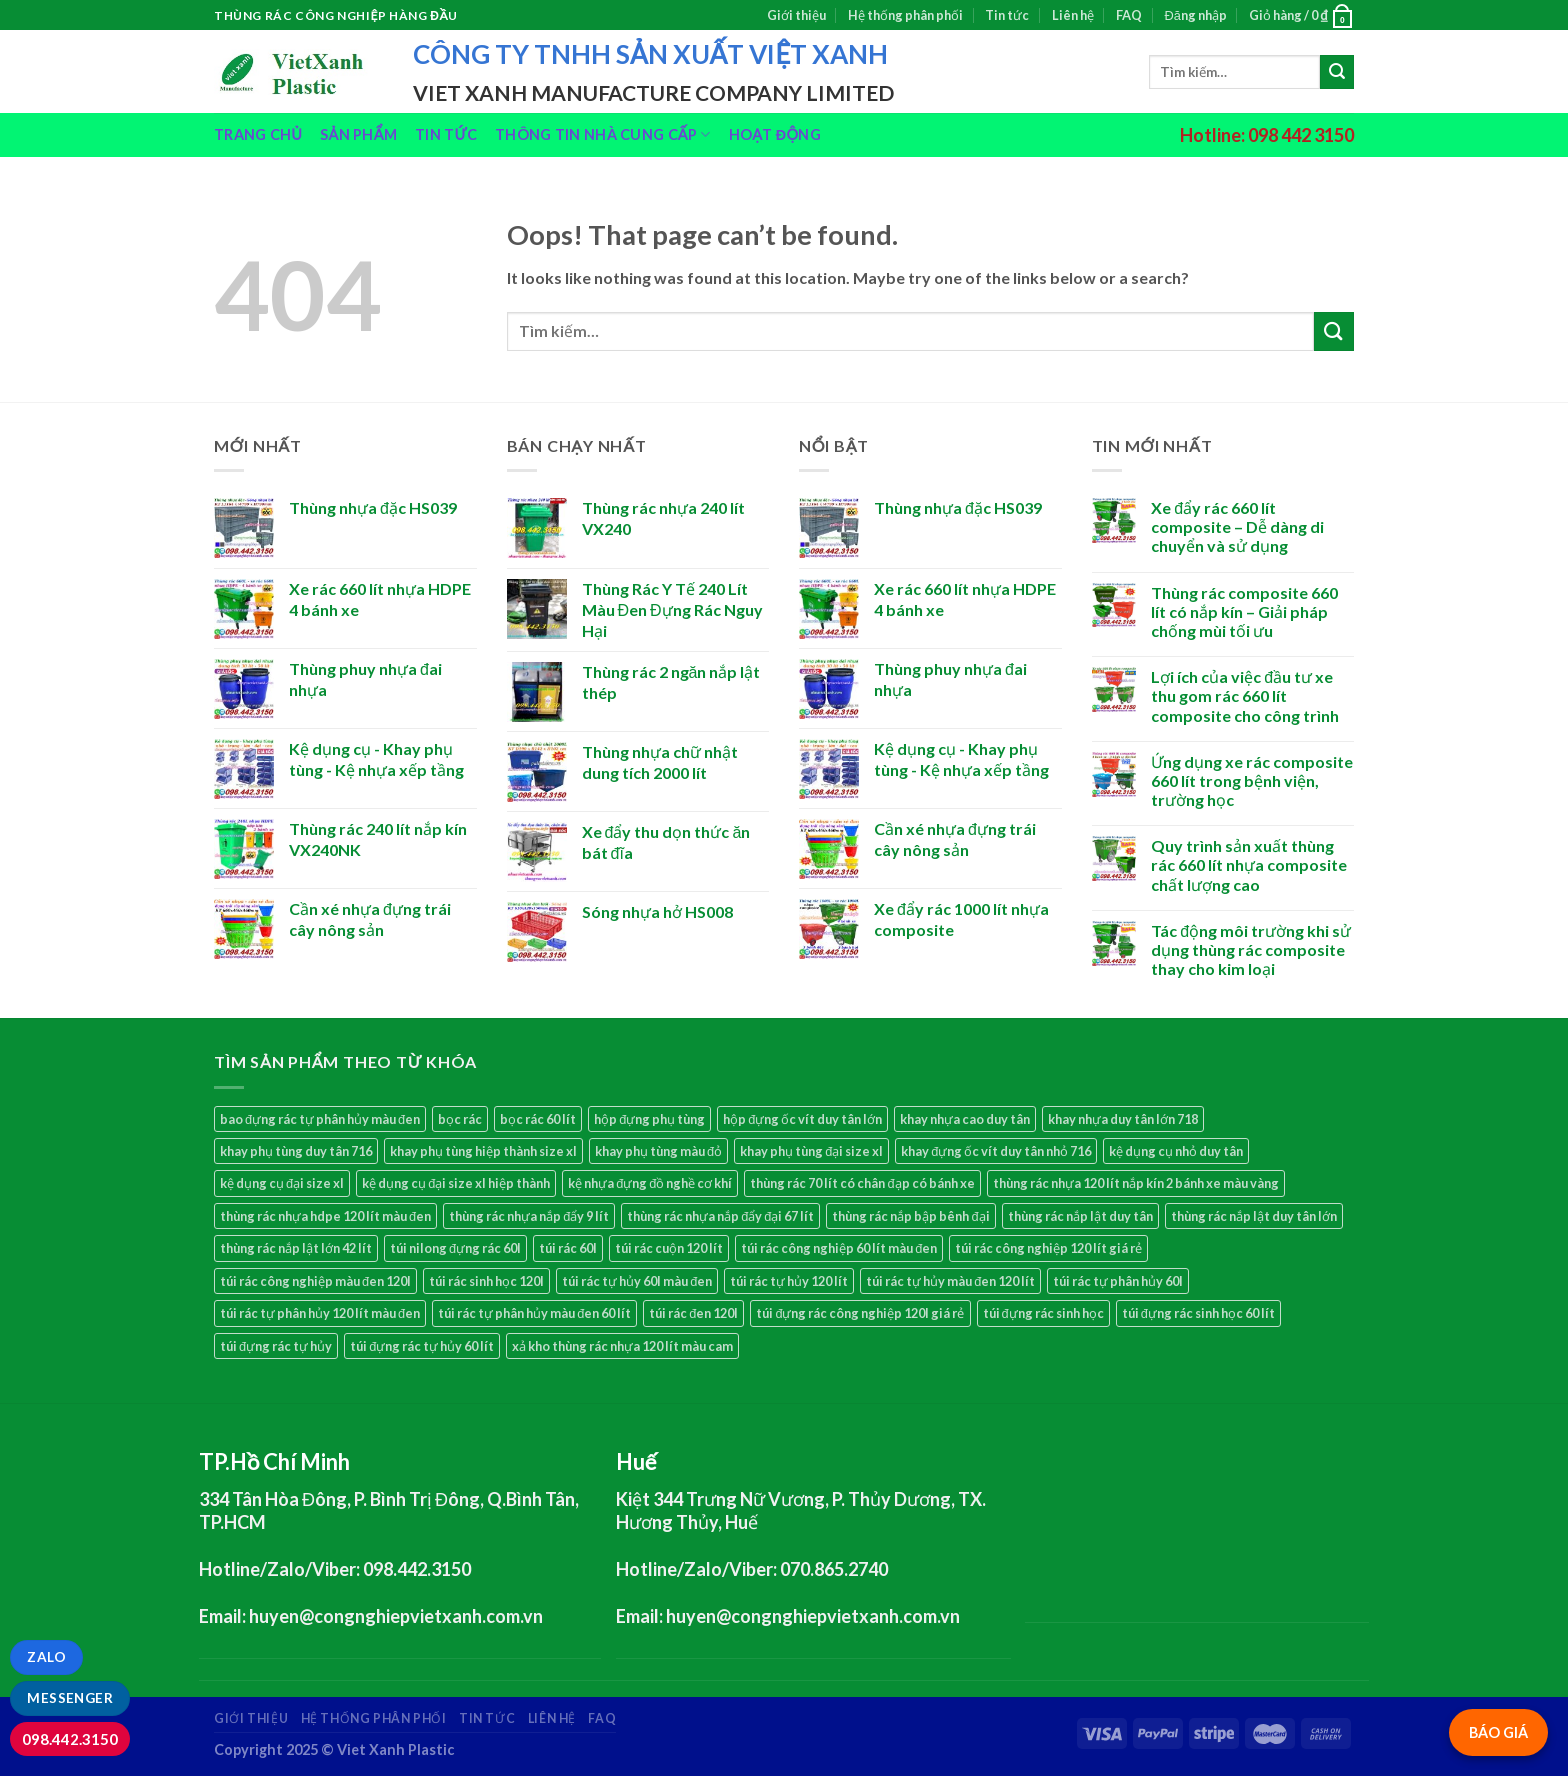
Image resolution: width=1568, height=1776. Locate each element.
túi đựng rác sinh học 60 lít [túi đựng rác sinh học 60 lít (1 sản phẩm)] (1198, 1313)
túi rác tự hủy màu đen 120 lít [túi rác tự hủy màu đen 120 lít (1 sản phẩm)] (950, 1281)
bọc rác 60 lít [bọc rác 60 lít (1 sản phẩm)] (538, 1119)
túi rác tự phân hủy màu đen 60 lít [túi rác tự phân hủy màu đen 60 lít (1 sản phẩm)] (534, 1313)
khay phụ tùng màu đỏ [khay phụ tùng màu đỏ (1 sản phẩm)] (658, 1151)
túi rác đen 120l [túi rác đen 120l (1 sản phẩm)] (693, 1313)
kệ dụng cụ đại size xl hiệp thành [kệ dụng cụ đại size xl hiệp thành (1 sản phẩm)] (456, 1183)
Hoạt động (775, 134)
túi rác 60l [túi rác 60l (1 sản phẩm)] (568, 1248)
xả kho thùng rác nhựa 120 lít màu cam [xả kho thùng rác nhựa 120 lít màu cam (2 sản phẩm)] (622, 1346)
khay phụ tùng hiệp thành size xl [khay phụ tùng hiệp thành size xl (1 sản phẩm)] (483, 1151)
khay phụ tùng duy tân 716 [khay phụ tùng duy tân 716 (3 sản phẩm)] (296, 1151)
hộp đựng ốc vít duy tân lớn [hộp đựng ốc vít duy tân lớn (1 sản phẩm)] (802, 1119)
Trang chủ (258, 134)
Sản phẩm (358, 134)
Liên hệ (1073, 15)
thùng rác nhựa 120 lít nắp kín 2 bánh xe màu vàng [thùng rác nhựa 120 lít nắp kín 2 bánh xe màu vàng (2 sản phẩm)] (1136, 1183)
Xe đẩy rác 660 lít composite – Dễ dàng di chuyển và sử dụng (1237, 526)
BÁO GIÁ (1498, 1732)
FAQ (1129, 15)
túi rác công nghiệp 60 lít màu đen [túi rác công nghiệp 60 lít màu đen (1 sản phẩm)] (839, 1248)
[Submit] (1337, 72)
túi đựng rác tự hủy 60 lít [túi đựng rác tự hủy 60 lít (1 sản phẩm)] (422, 1346)
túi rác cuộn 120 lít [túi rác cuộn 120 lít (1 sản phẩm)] (669, 1248)
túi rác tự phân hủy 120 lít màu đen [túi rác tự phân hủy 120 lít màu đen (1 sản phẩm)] (320, 1313)
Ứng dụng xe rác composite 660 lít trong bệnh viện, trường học (1252, 780)
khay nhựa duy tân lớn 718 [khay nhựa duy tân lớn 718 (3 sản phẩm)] (1123, 1119)
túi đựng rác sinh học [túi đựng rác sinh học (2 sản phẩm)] (1043, 1313)
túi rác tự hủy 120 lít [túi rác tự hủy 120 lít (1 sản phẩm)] (789, 1281)
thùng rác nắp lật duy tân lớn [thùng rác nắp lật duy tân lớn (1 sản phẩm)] (1254, 1216)
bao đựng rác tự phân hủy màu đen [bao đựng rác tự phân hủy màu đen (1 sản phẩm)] (320, 1119)
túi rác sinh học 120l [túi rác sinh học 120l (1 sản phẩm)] (486, 1281)
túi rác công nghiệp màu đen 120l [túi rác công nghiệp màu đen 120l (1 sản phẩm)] (315, 1281)
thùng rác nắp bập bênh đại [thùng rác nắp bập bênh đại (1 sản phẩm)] (910, 1216)
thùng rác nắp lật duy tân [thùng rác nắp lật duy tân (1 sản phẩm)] (1080, 1216)
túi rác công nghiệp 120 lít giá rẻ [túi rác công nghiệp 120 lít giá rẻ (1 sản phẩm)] (1048, 1248)
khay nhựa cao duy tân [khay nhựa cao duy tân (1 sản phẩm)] (965, 1119)
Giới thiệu (796, 15)
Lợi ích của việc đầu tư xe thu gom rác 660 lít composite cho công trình (1245, 695)
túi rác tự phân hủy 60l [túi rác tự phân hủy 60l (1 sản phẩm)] (1118, 1281)
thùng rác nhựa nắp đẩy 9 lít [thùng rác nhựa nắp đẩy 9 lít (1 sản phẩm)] (529, 1216)
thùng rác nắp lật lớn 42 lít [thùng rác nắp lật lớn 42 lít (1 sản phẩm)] (296, 1248)
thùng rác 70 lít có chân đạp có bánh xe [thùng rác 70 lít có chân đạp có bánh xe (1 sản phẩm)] (862, 1183)
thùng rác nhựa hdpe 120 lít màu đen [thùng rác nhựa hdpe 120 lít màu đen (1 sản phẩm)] (325, 1216)
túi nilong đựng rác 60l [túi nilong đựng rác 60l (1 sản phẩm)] (455, 1248)
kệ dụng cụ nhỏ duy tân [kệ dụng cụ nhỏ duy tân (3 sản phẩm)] (1176, 1151)
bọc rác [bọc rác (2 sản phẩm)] (460, 1119)
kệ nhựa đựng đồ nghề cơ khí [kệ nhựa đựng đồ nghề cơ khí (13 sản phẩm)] (650, 1183)
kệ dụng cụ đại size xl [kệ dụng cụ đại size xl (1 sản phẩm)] (282, 1183)
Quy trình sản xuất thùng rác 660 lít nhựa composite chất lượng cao (1249, 864)
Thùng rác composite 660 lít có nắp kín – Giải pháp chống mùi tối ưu (1244, 611)
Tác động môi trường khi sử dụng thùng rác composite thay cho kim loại (1251, 949)
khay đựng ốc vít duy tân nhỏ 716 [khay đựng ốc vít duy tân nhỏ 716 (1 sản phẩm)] (996, 1151)
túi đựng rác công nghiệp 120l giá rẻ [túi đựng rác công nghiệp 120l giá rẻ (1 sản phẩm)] (860, 1313)
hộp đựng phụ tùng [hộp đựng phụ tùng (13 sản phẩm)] (649, 1119)
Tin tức (1007, 15)
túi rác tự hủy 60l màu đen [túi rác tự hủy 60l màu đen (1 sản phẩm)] (637, 1281)
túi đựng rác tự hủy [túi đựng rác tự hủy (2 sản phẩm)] (276, 1346)
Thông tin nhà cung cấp (603, 134)
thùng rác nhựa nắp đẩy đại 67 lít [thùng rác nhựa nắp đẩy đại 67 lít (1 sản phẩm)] (720, 1216)
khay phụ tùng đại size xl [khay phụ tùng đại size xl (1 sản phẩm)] (811, 1151)
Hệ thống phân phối (905, 15)
